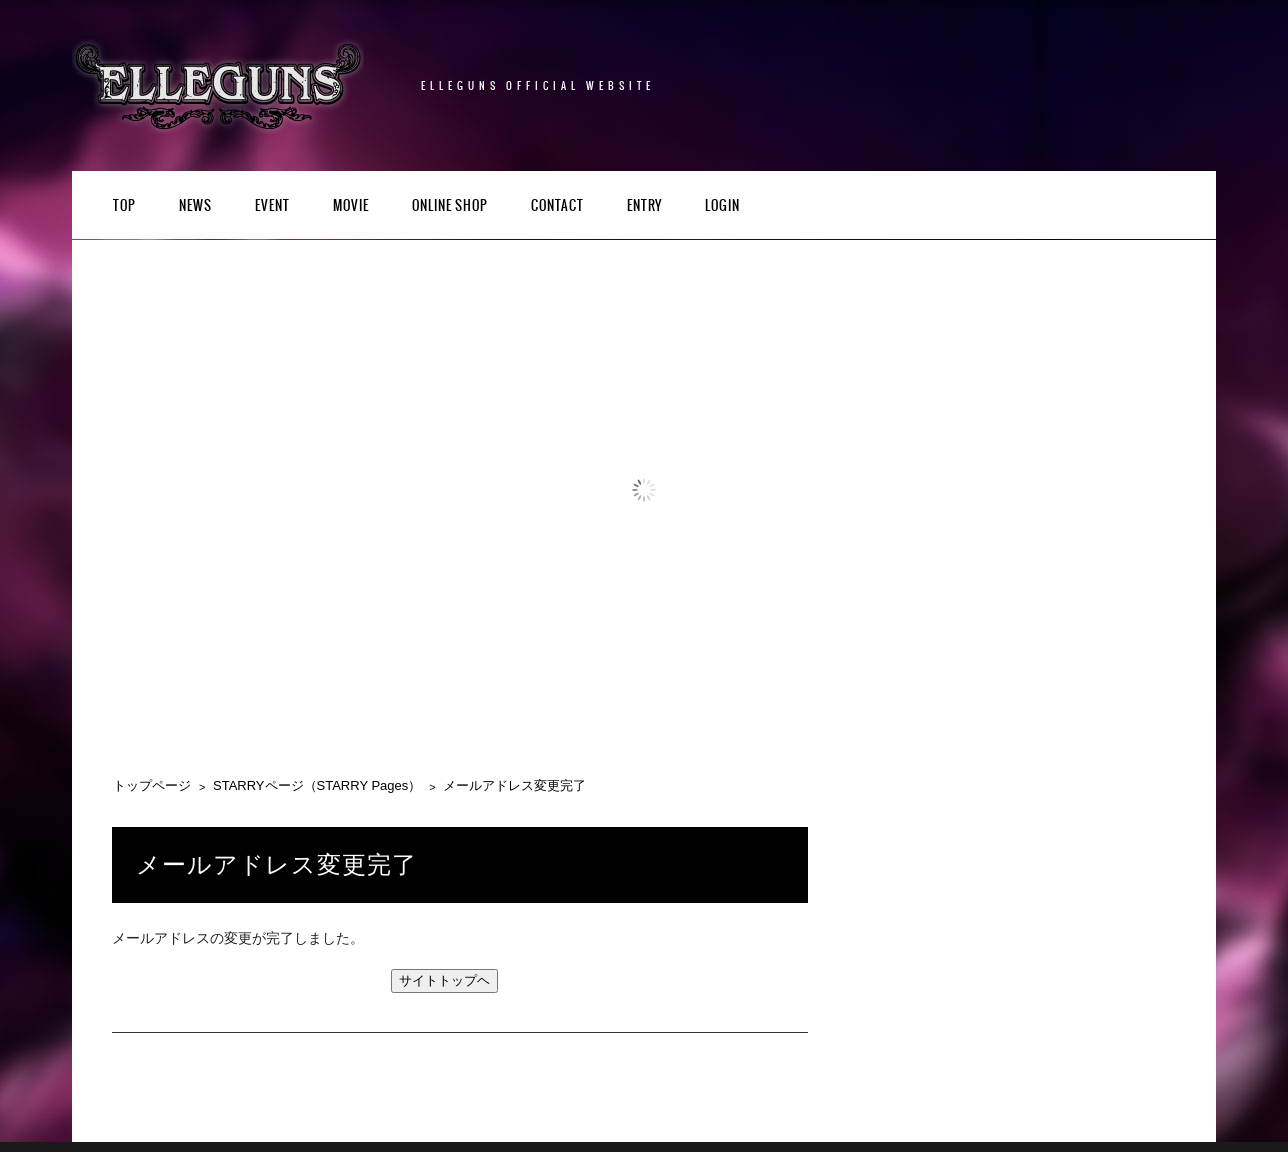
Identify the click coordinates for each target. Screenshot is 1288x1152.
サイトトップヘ (444, 980)
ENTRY (644, 206)
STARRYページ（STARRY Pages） (317, 785)
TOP (124, 206)
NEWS (195, 206)
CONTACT (557, 206)
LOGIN (722, 206)
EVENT (272, 206)
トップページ (152, 785)
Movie (351, 206)
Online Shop (450, 206)
